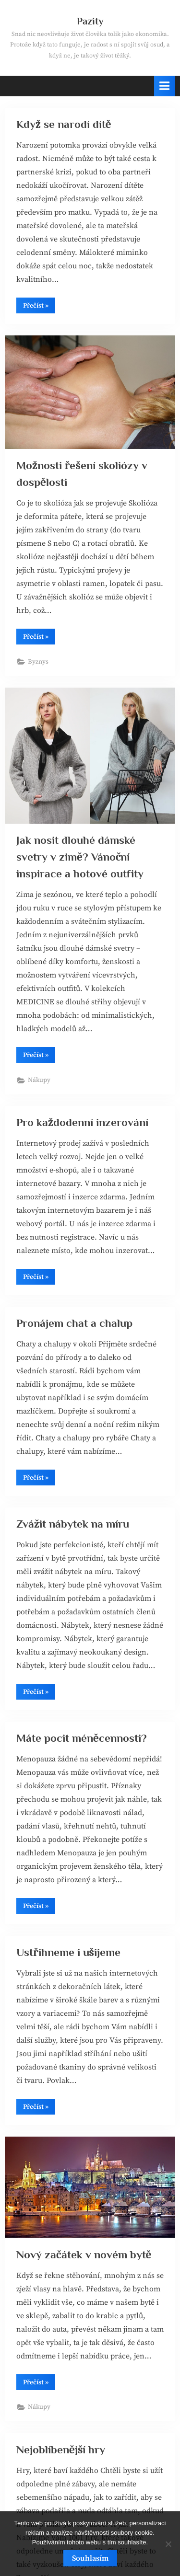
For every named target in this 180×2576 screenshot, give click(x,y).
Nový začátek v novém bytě (84, 2254)
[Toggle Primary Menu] (164, 86)
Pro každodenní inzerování (82, 1122)
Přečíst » (39, 307)
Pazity (90, 21)
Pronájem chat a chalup (74, 1323)
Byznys (38, 662)
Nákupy (39, 1080)
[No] (168, 2544)
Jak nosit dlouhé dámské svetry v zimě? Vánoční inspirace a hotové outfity (80, 857)
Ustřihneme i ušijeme (68, 1952)
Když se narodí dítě (63, 124)
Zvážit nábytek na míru (72, 1524)
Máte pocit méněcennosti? (81, 1738)
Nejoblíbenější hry (60, 2449)
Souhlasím (90, 2558)
